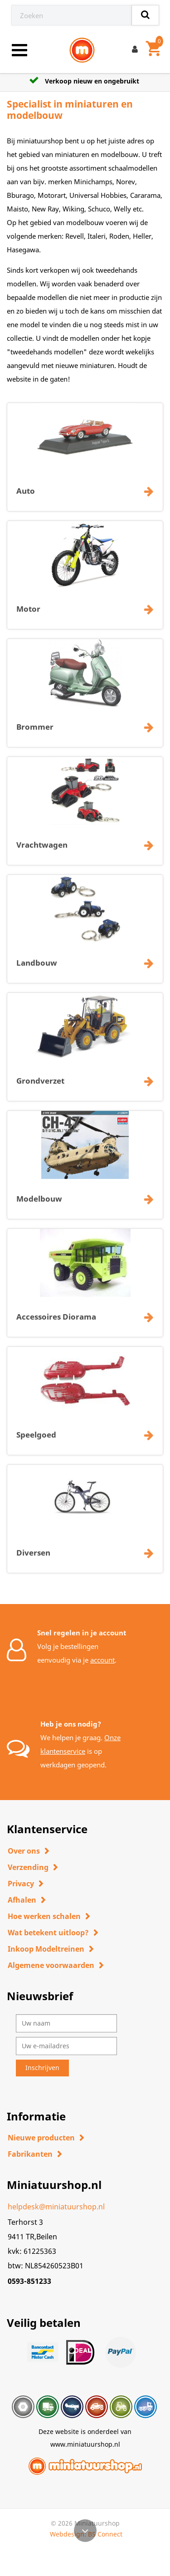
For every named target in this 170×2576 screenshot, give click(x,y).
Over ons (24, 1851)
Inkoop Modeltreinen (46, 1949)
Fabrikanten (30, 2154)
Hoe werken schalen (44, 1916)
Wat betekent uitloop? (48, 1933)
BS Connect (105, 2534)
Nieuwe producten (41, 2138)
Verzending (28, 1867)
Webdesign (67, 2534)
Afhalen (22, 1900)
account (102, 1659)
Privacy (21, 1884)
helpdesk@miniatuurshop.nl (56, 2207)
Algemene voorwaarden (51, 1965)
